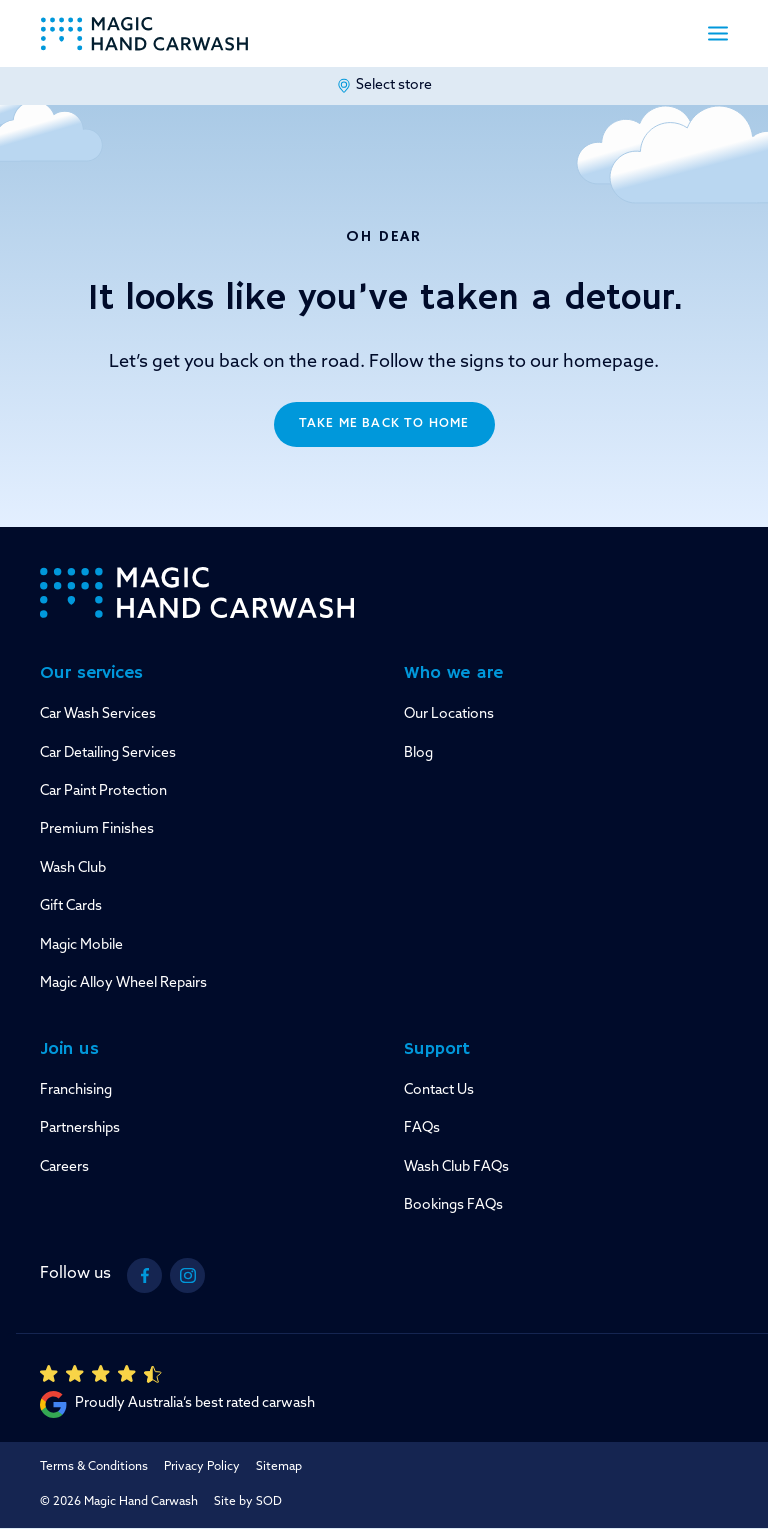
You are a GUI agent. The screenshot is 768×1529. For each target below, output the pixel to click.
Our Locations (449, 714)
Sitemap (279, 1467)
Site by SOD (248, 1502)
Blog (418, 753)
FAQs (422, 1128)
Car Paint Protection (103, 791)
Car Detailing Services (108, 753)
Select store (384, 86)
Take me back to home (384, 424)
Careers (64, 1167)
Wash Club (73, 868)
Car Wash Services (98, 714)
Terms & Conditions (94, 1467)
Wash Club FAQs (456, 1167)
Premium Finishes (97, 829)
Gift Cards (71, 906)
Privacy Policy (202, 1467)
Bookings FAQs (453, 1205)
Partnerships (80, 1128)
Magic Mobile (81, 945)
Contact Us (439, 1090)
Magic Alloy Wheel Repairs (123, 983)
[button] (718, 33)
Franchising (76, 1090)
